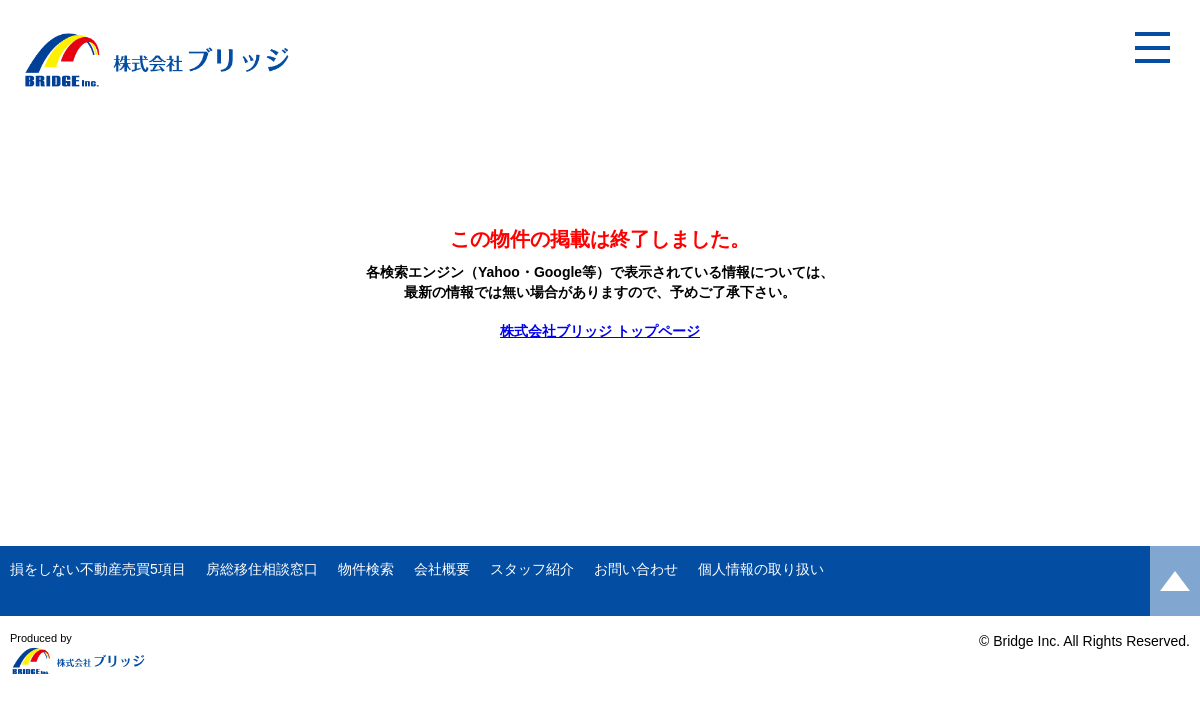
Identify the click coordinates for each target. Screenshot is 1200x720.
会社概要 (442, 569)
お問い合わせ (636, 569)
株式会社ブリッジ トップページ (600, 331)
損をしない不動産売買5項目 (98, 569)
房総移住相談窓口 (262, 569)
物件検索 (366, 569)
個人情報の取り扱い (761, 569)
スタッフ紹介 (532, 569)
